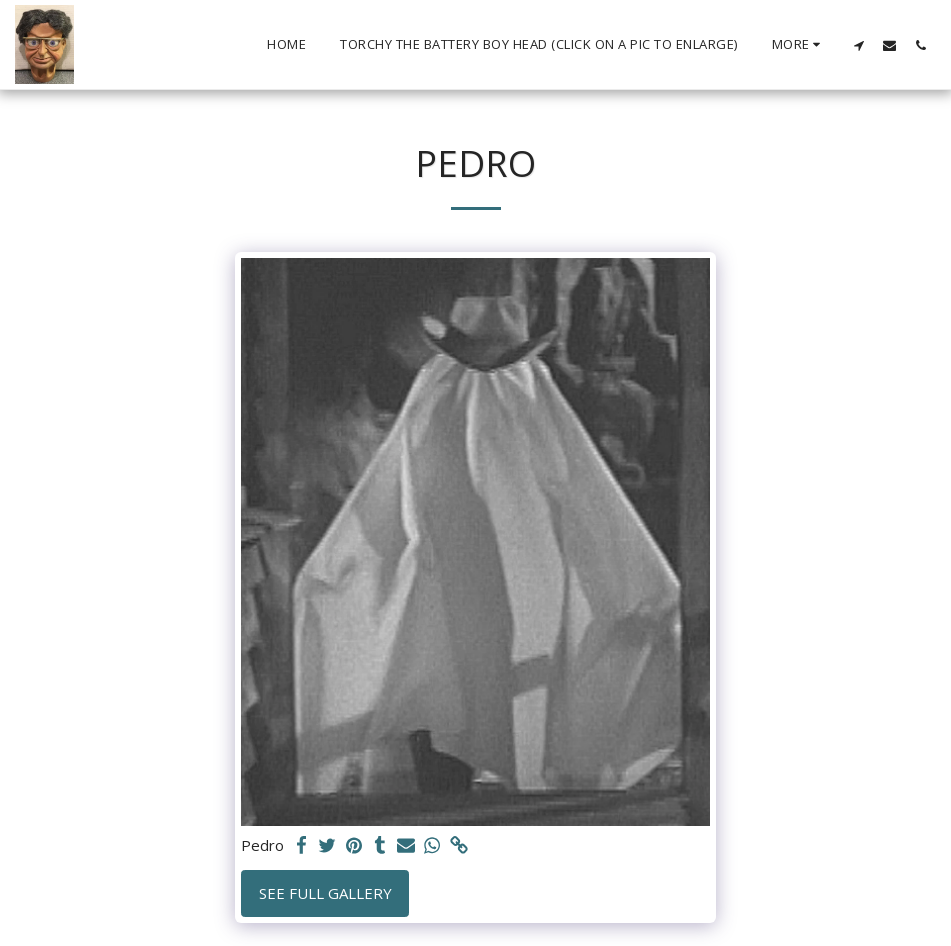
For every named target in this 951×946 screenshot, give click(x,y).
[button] (858, 45)
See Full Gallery (325, 893)
